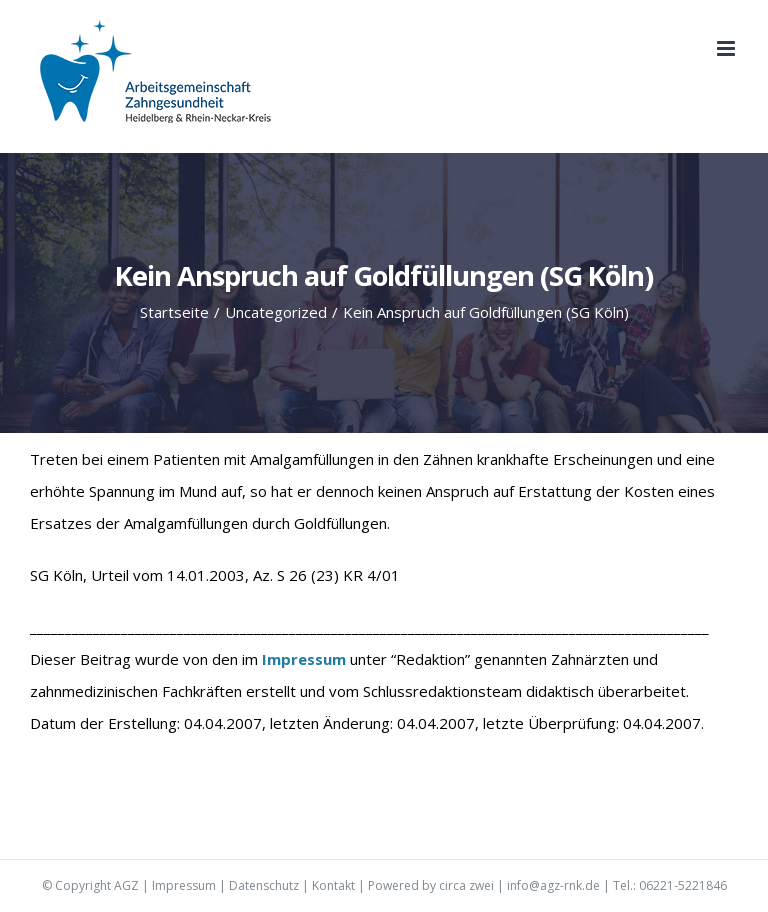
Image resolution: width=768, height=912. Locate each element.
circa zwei (466, 885)
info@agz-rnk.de (553, 885)
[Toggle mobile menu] (727, 48)
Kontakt (333, 885)
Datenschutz (264, 885)
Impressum (184, 885)
